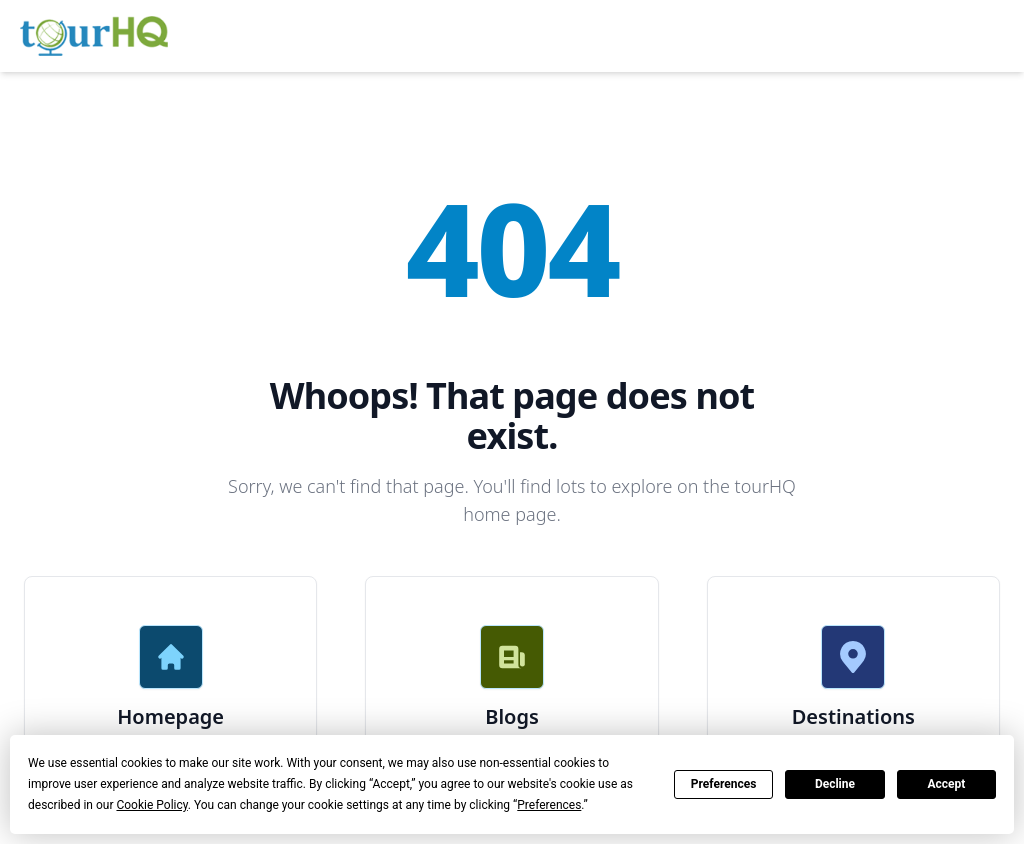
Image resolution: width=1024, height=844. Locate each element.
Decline (835, 784)
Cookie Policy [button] (151, 805)
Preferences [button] (549, 805)
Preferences (724, 784)
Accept (946, 784)
